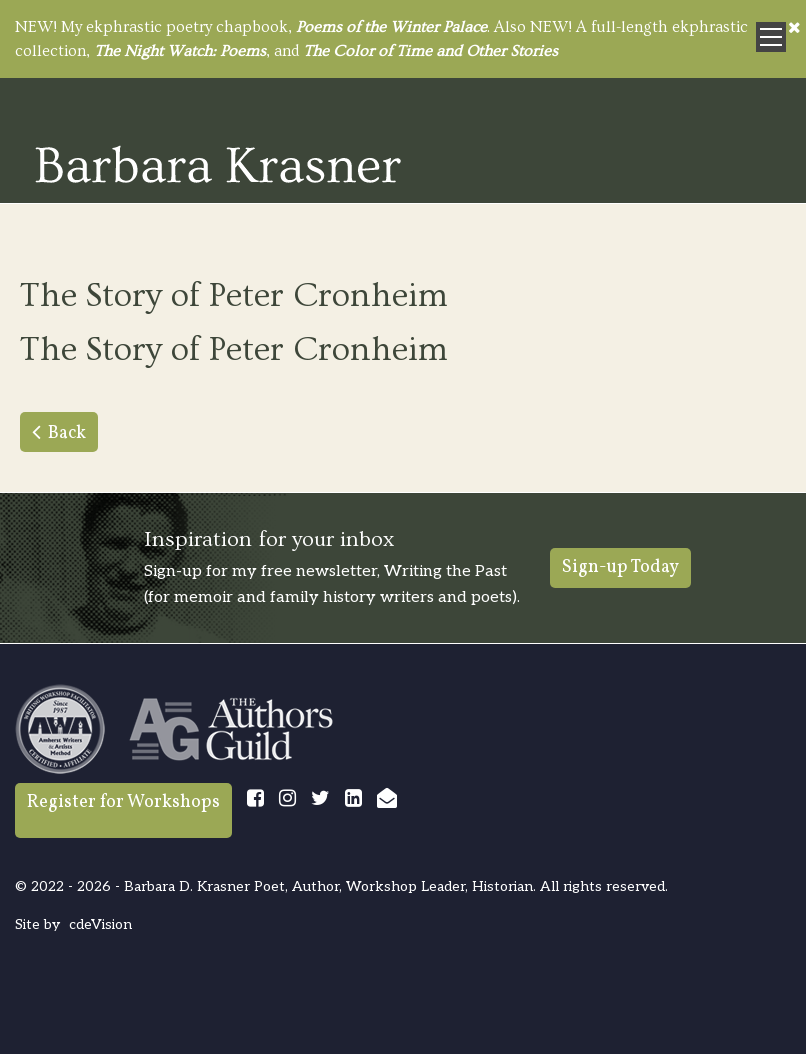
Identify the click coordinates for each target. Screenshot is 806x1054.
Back (67, 433)
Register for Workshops (123, 802)
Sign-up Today (620, 567)
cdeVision (100, 924)
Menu (771, 37)
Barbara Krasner (218, 164)
